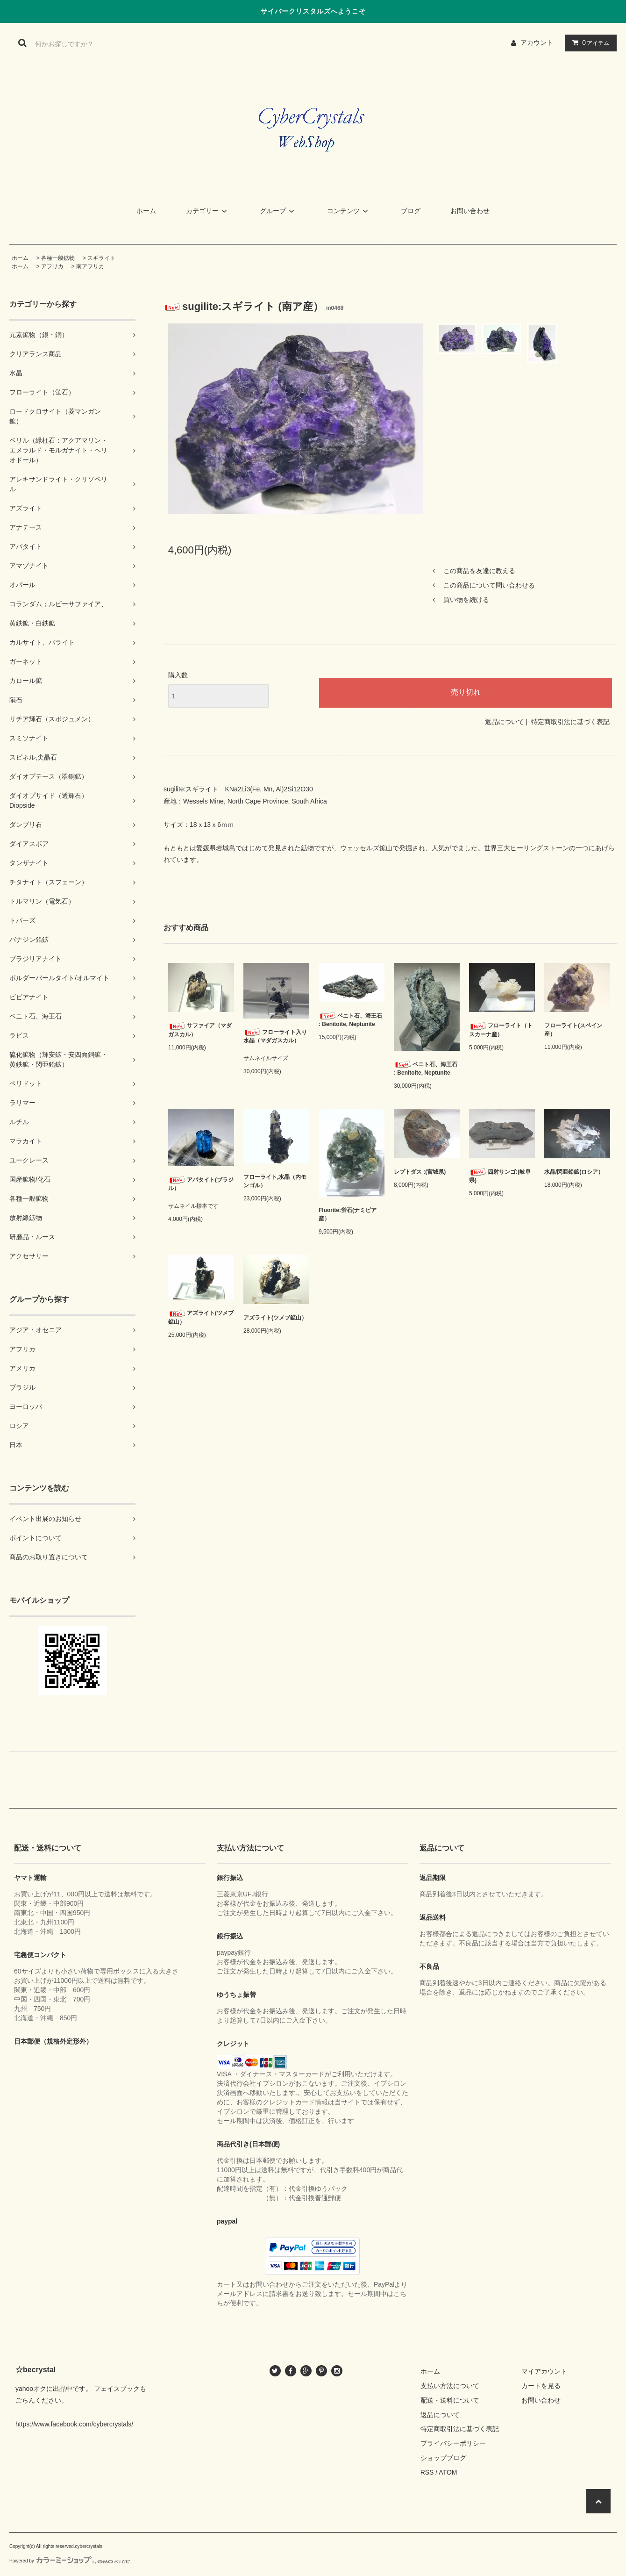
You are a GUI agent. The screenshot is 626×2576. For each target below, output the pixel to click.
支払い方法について (449, 2385)
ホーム (146, 211)
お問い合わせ (470, 211)
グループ (278, 211)
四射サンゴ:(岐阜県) (500, 1176)
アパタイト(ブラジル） (201, 1183)
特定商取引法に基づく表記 (570, 721)
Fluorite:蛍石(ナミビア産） (348, 1214)
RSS (427, 2472)
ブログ (410, 211)
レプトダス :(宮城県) (420, 1172)
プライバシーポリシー (453, 2443)
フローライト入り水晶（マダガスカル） (275, 1036)
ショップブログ (443, 2457)
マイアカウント (544, 2371)
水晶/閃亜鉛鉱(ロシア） (574, 1172)
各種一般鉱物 (58, 258)
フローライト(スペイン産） (573, 1029)
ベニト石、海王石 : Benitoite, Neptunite (350, 1019)
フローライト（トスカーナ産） (501, 1030)
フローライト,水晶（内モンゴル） (274, 1181)
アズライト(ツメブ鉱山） (201, 1317)
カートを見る (541, 2385)
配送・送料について (449, 2400)
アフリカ (52, 266)
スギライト (101, 258)
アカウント (536, 42)
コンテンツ (349, 211)
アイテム (588, 42)
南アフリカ (90, 266)
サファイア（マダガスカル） (200, 1030)
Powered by (69, 2560)
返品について (504, 721)
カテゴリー (208, 211)
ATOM (448, 2472)
